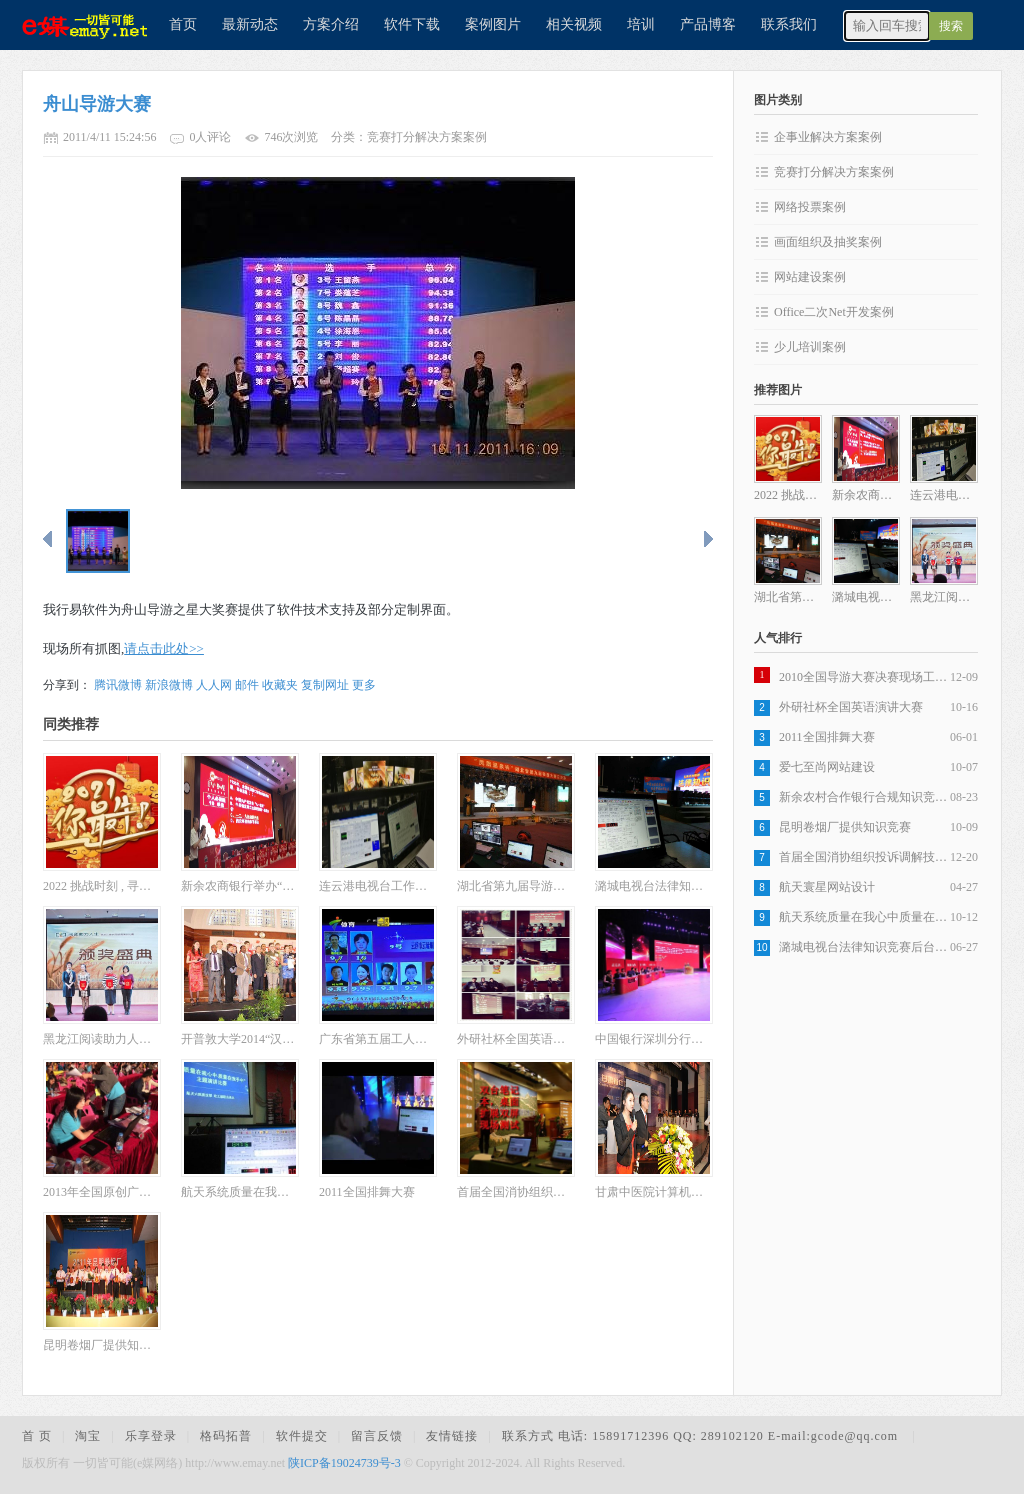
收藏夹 (280, 685)
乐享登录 (151, 1436)
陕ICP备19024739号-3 (344, 1463)
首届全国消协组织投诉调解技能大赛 (864, 857)
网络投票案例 (810, 207)
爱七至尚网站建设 (827, 767)
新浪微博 (169, 685)
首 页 (37, 1436)
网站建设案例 (810, 277)
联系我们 (789, 24)
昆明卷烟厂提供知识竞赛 (845, 827)
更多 (364, 685)
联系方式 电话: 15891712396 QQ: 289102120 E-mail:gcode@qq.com (702, 1436)
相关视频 (574, 24)
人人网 (214, 685)
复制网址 (325, 685)
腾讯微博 (118, 685)
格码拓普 (226, 1436)
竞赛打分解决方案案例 (834, 172)
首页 (183, 24)
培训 (641, 24)
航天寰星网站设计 (827, 887)
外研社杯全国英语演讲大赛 (851, 707)
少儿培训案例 (810, 347)
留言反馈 (377, 1436)
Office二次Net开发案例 (834, 312)
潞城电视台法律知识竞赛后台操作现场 (864, 947)
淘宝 (88, 1436)
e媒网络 (77, 25)
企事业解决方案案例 (828, 137)
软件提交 (302, 1436)
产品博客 (708, 24)
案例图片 (493, 24)
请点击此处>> (164, 648)
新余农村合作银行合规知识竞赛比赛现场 (864, 797)
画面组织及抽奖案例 (828, 242)
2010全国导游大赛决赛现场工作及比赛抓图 (864, 677)
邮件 (247, 685)
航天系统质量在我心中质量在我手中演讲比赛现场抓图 (864, 917)
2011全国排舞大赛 (827, 737)
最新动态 (250, 24)
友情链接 (452, 1436)
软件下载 (412, 24)
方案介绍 (331, 24)
